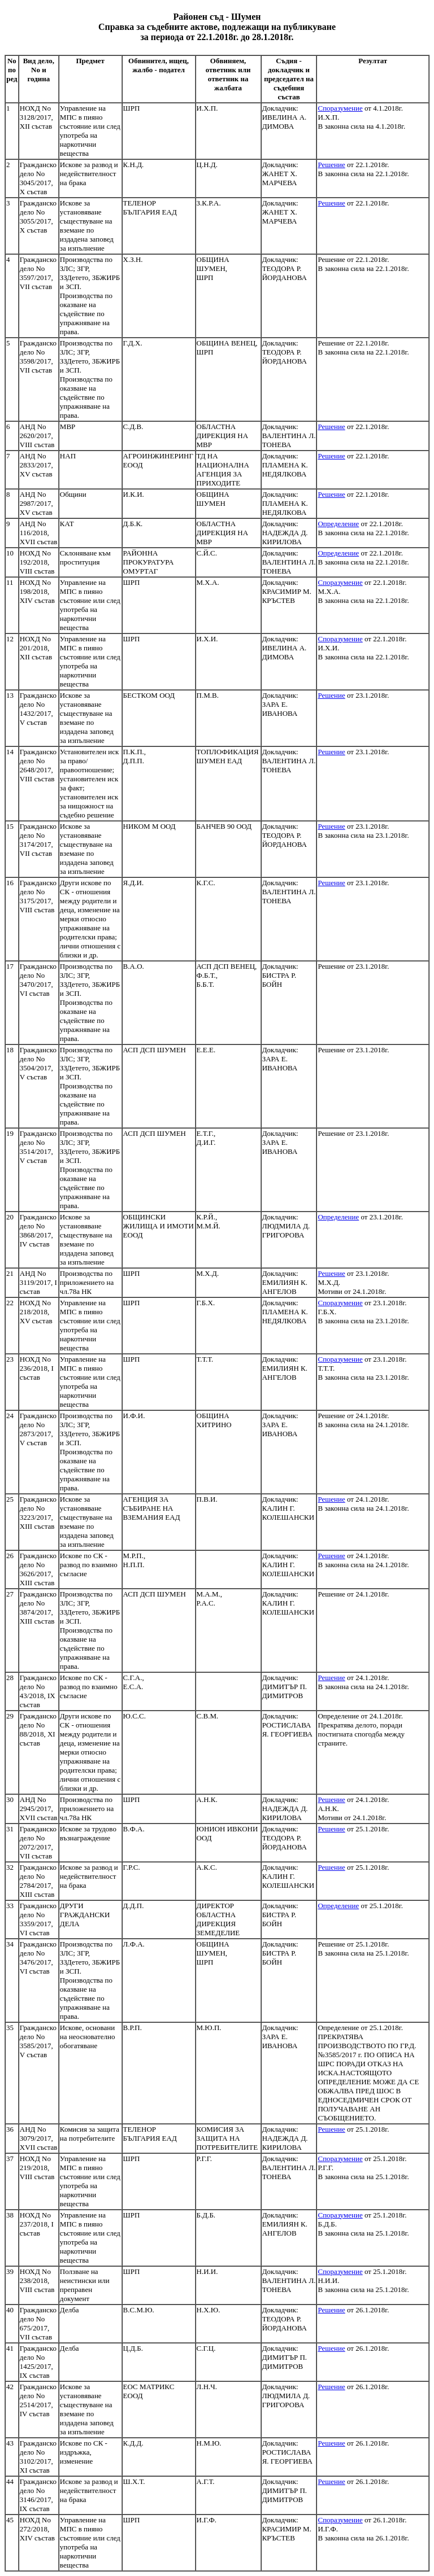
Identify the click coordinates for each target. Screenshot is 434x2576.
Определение (338, 523)
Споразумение (340, 108)
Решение (331, 164)
